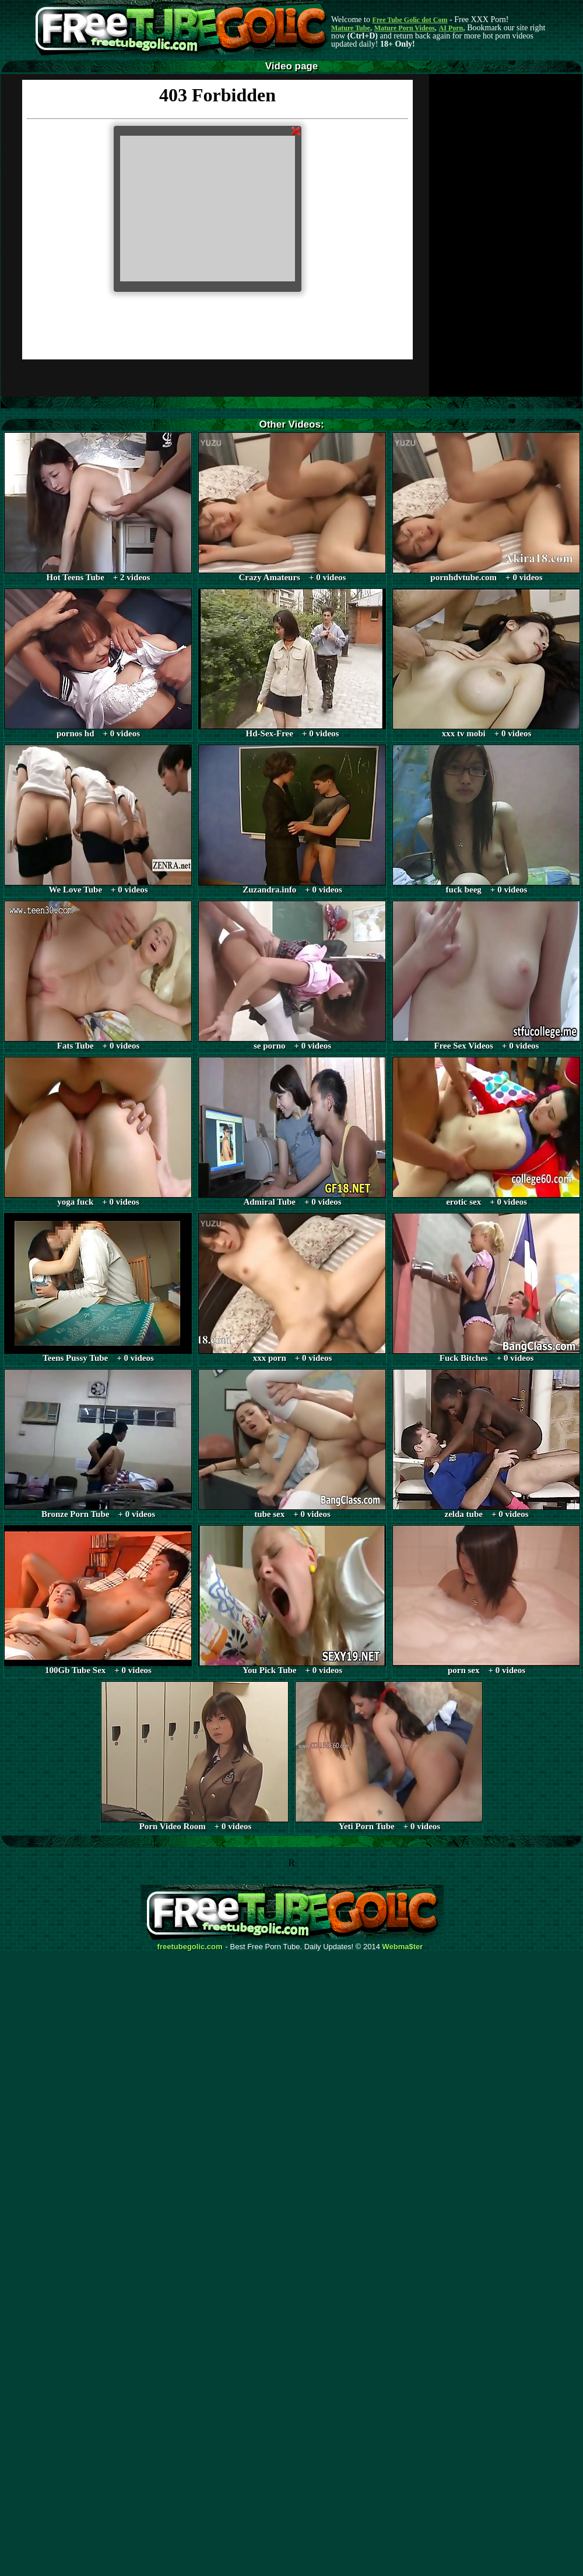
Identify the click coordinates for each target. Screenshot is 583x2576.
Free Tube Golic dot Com (409, 20)
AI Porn (451, 28)
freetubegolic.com (190, 1947)
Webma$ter (402, 1947)
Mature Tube (350, 28)
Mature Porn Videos (404, 28)
